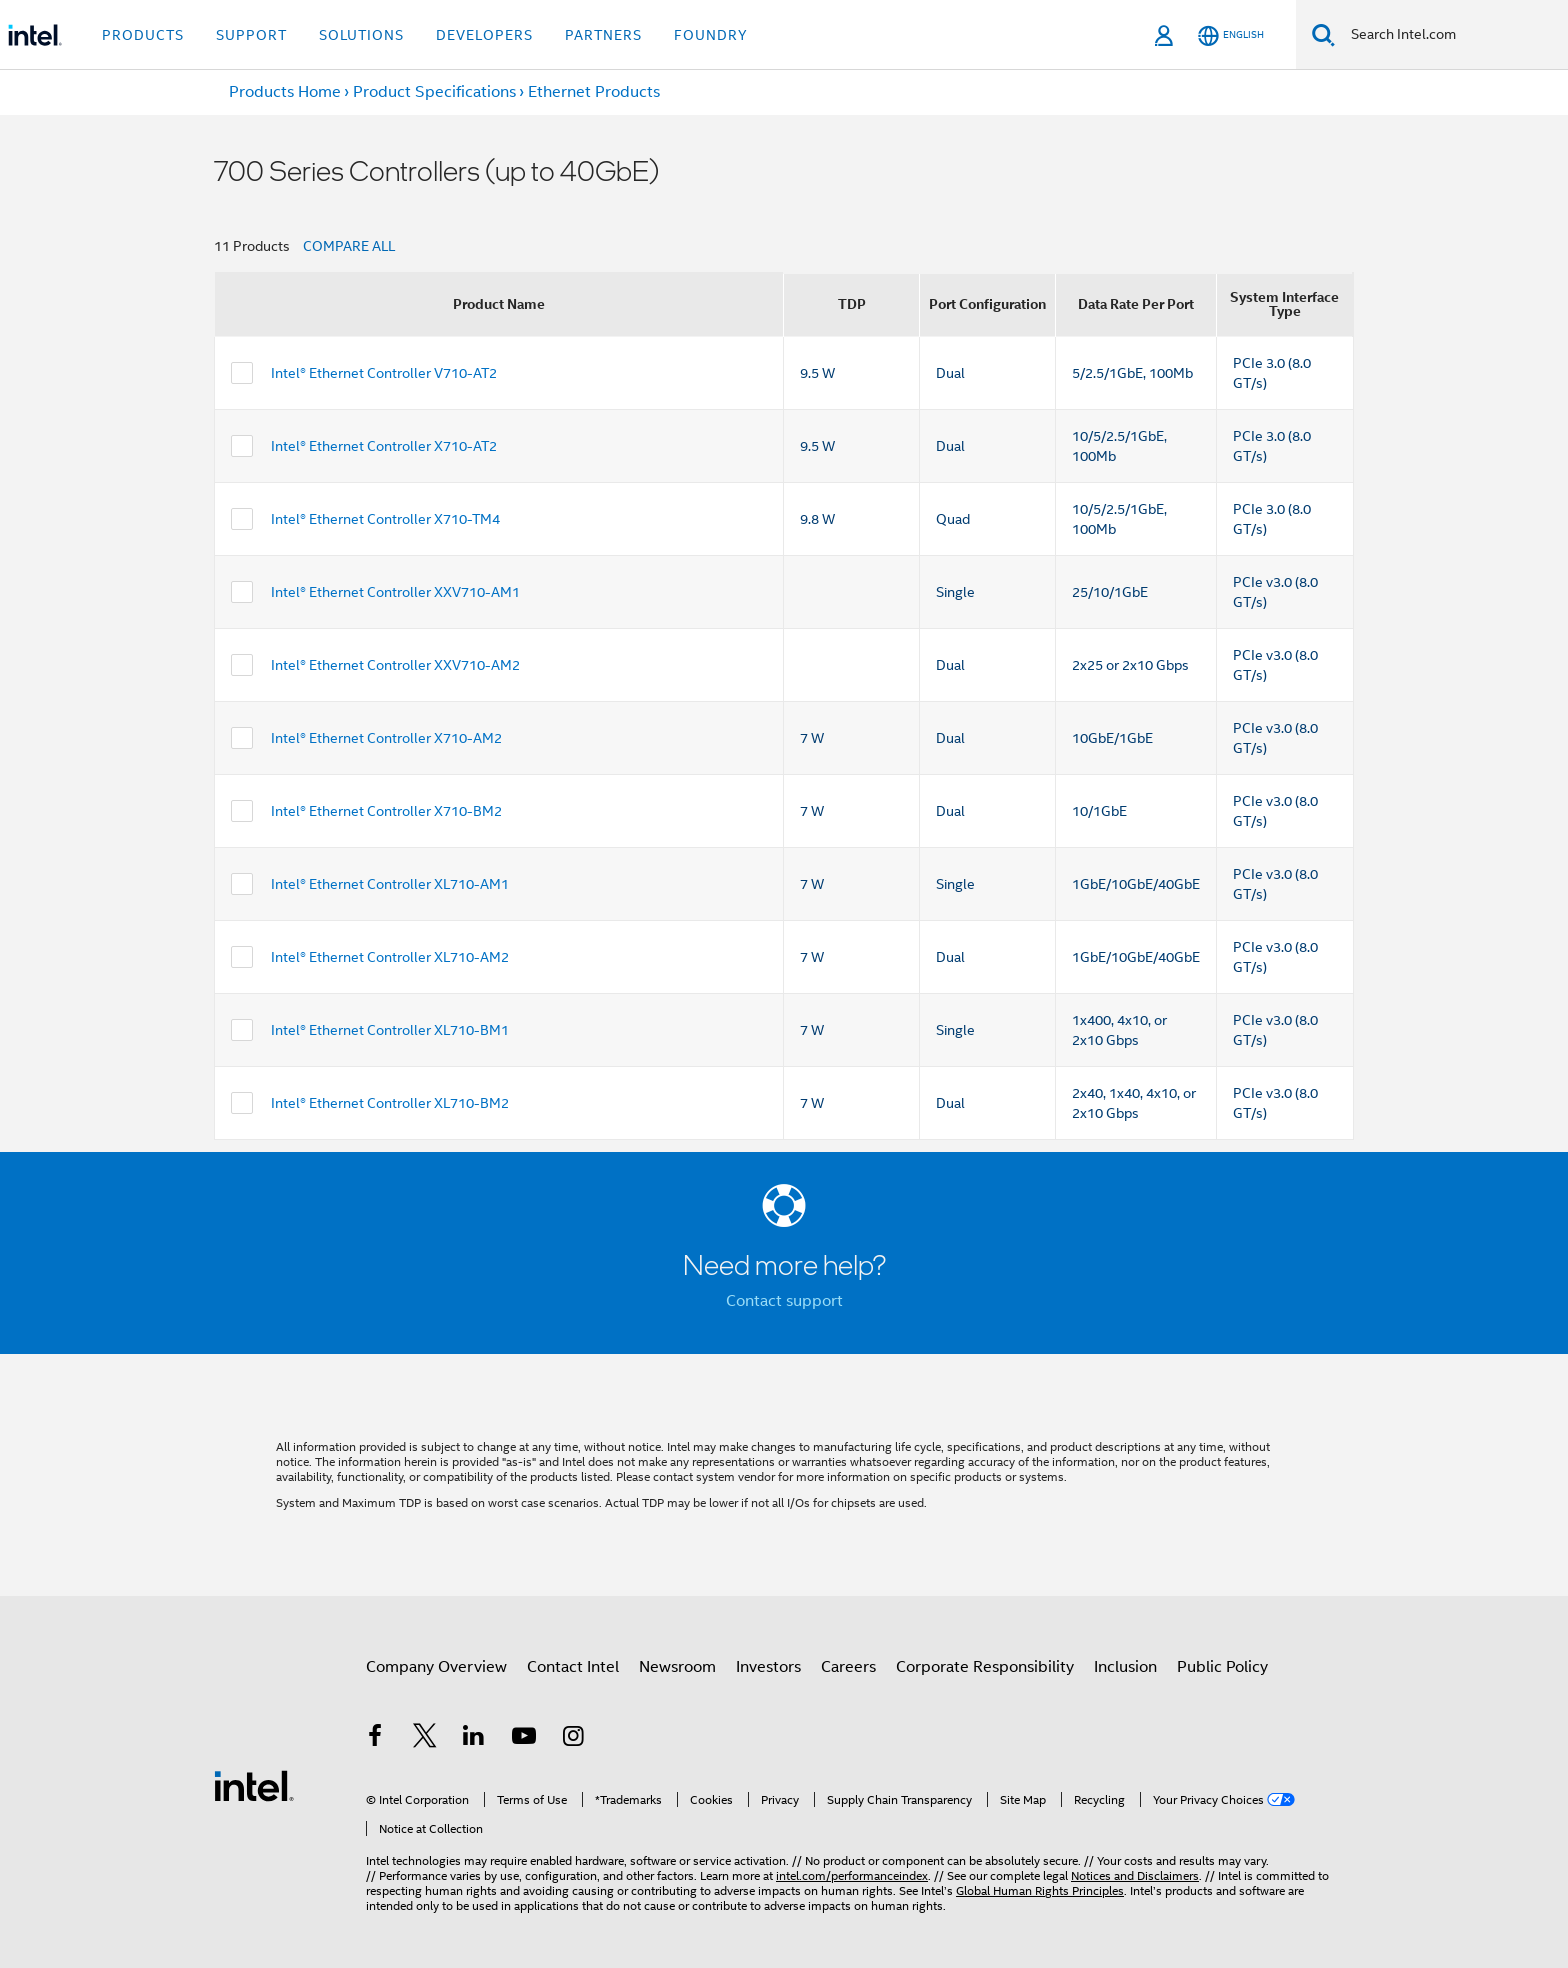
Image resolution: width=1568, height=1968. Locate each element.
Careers (848, 1667)
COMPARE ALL (349, 246)
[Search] (1323, 34)
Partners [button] (603, 35)
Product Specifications (434, 92)
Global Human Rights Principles (1040, 1890)
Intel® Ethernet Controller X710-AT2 (384, 446)
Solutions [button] (361, 35)
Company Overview (436, 1667)
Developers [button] (484, 35)
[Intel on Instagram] (573, 1739)
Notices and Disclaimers (1135, 1875)
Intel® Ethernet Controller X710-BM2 (386, 811)
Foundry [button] (711, 35)
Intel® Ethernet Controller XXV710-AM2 (395, 665)
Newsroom (677, 1667)
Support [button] (251, 35)
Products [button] (143, 35)
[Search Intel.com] (1451, 35)
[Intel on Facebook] (375, 1739)
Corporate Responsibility (985, 1667)
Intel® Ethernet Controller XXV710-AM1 (395, 592)
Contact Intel (573, 1667)
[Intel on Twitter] (425, 1739)
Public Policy (1222, 1667)
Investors (768, 1667)
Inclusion (1125, 1667)
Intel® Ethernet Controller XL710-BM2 (390, 1103)
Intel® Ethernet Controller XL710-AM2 (390, 957)
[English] (1231, 35)
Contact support (784, 1301)
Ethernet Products (594, 92)
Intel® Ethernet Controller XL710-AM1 (390, 884)
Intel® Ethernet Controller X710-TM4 (385, 519)
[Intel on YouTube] (524, 1739)
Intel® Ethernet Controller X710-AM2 (386, 738)
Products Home (285, 92)
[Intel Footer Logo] (254, 1785)
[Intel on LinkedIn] (474, 1739)
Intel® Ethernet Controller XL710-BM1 (390, 1030)
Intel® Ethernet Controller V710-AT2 (384, 373)
